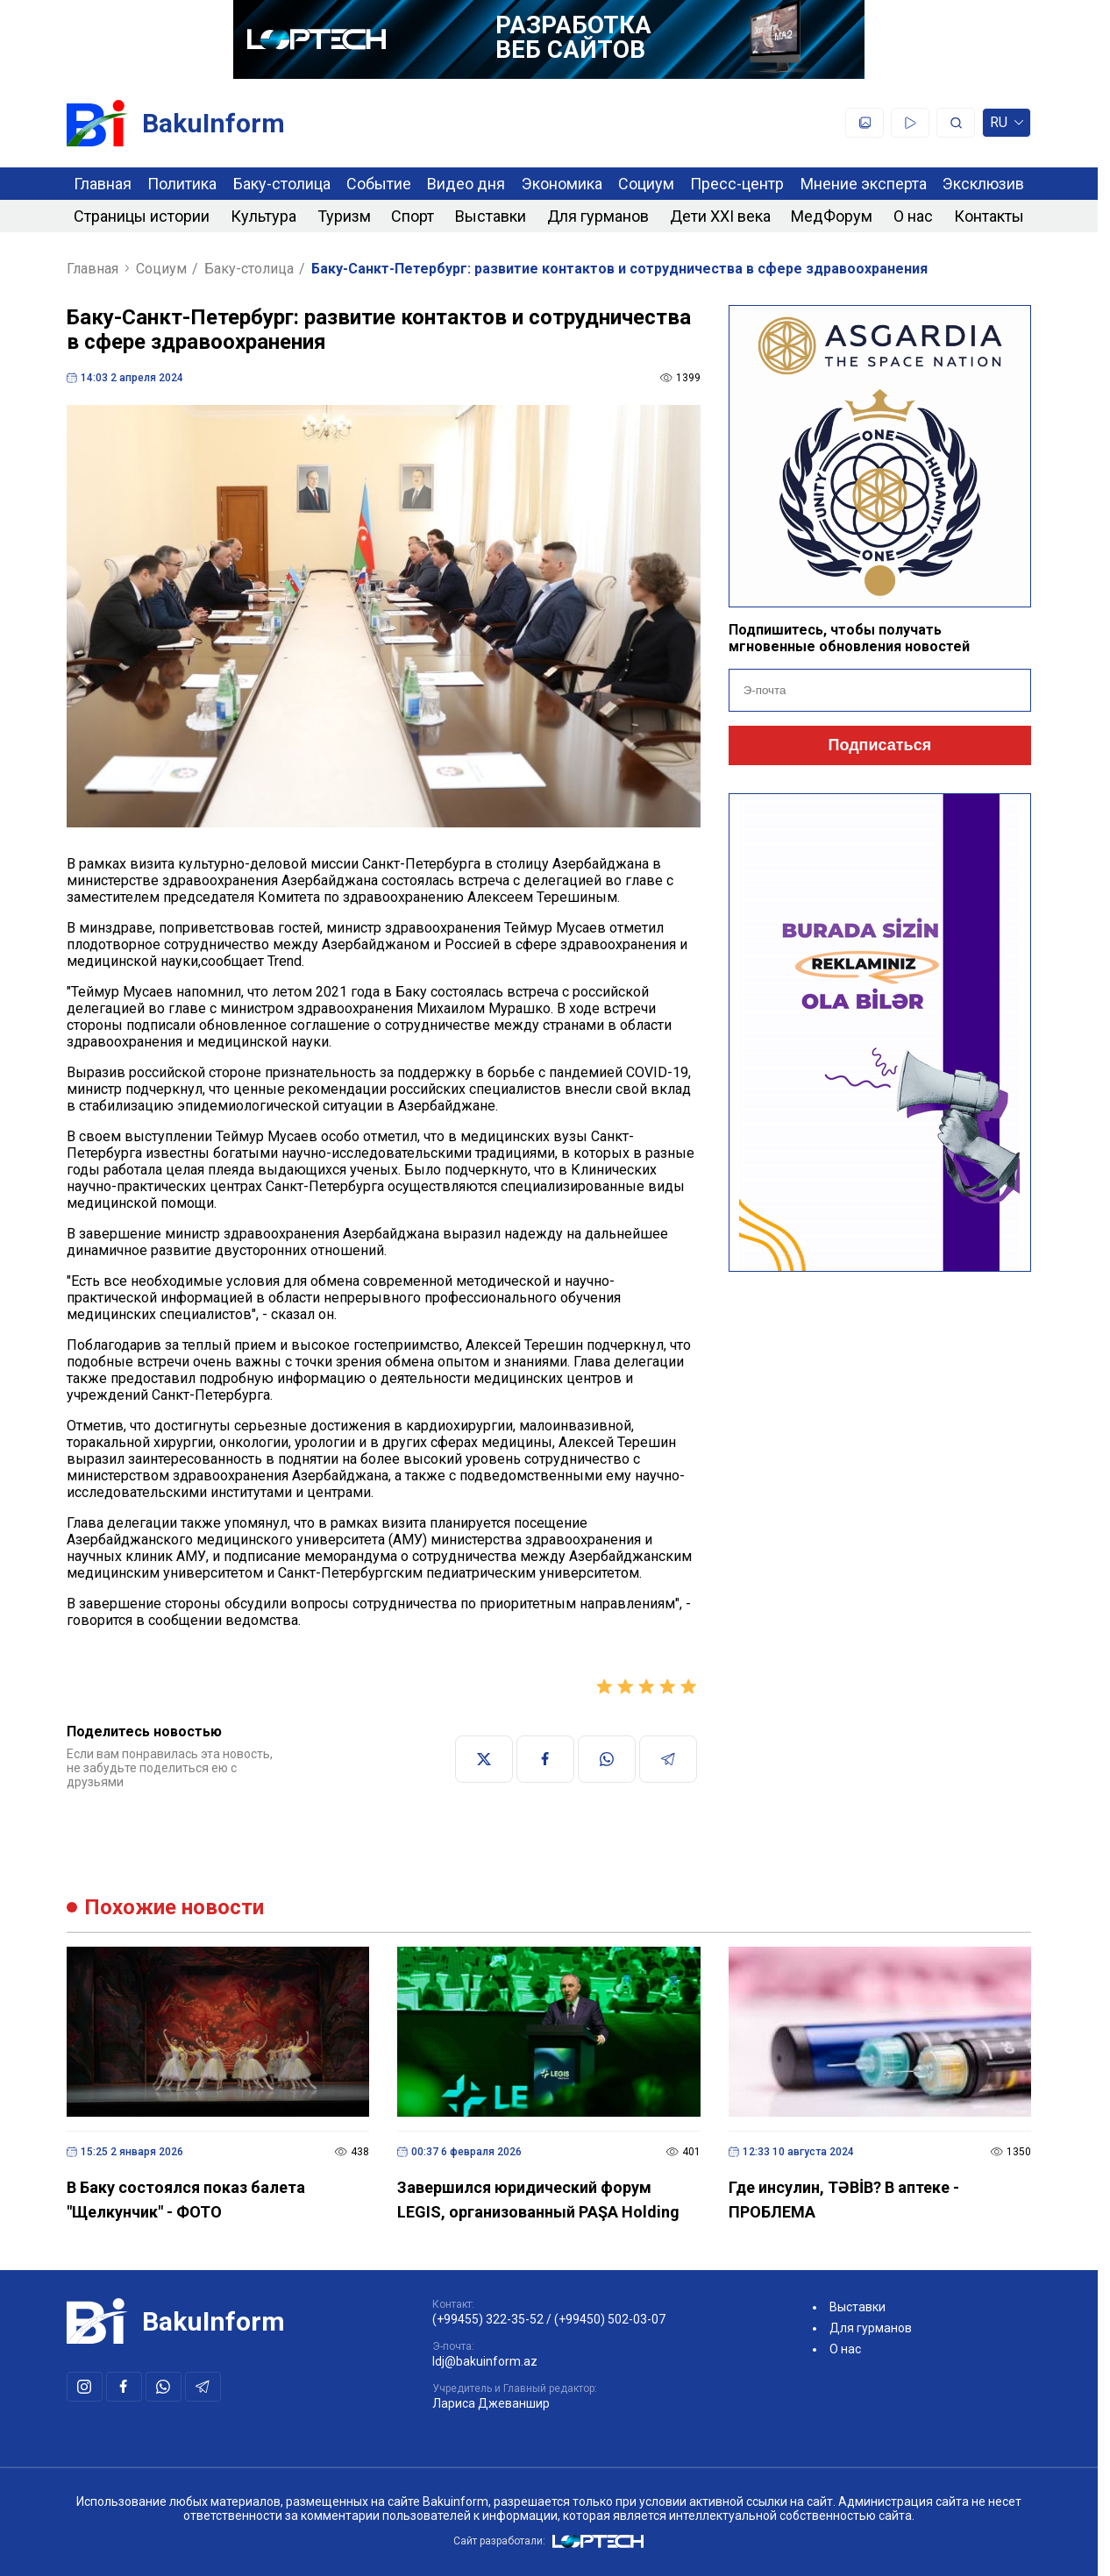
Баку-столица (282, 183)
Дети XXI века (720, 216)
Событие (378, 183)
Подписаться (880, 745)
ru (1006, 126)
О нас (913, 216)
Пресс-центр (737, 183)
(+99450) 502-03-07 (609, 2319)
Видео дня (466, 183)
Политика (182, 183)
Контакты (989, 216)
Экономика (562, 183)
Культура (263, 216)
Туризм (344, 216)
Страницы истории (142, 216)
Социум (646, 183)
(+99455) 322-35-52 (488, 2319)
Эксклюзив (983, 183)
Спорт (412, 216)
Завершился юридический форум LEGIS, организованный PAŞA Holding (538, 2199)
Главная (103, 183)
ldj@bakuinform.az (484, 2361)
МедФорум (831, 216)
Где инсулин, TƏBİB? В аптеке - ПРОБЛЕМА (844, 2199)
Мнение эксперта (863, 183)
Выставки (490, 216)
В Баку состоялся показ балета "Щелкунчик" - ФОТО (186, 2199)
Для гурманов (598, 216)
